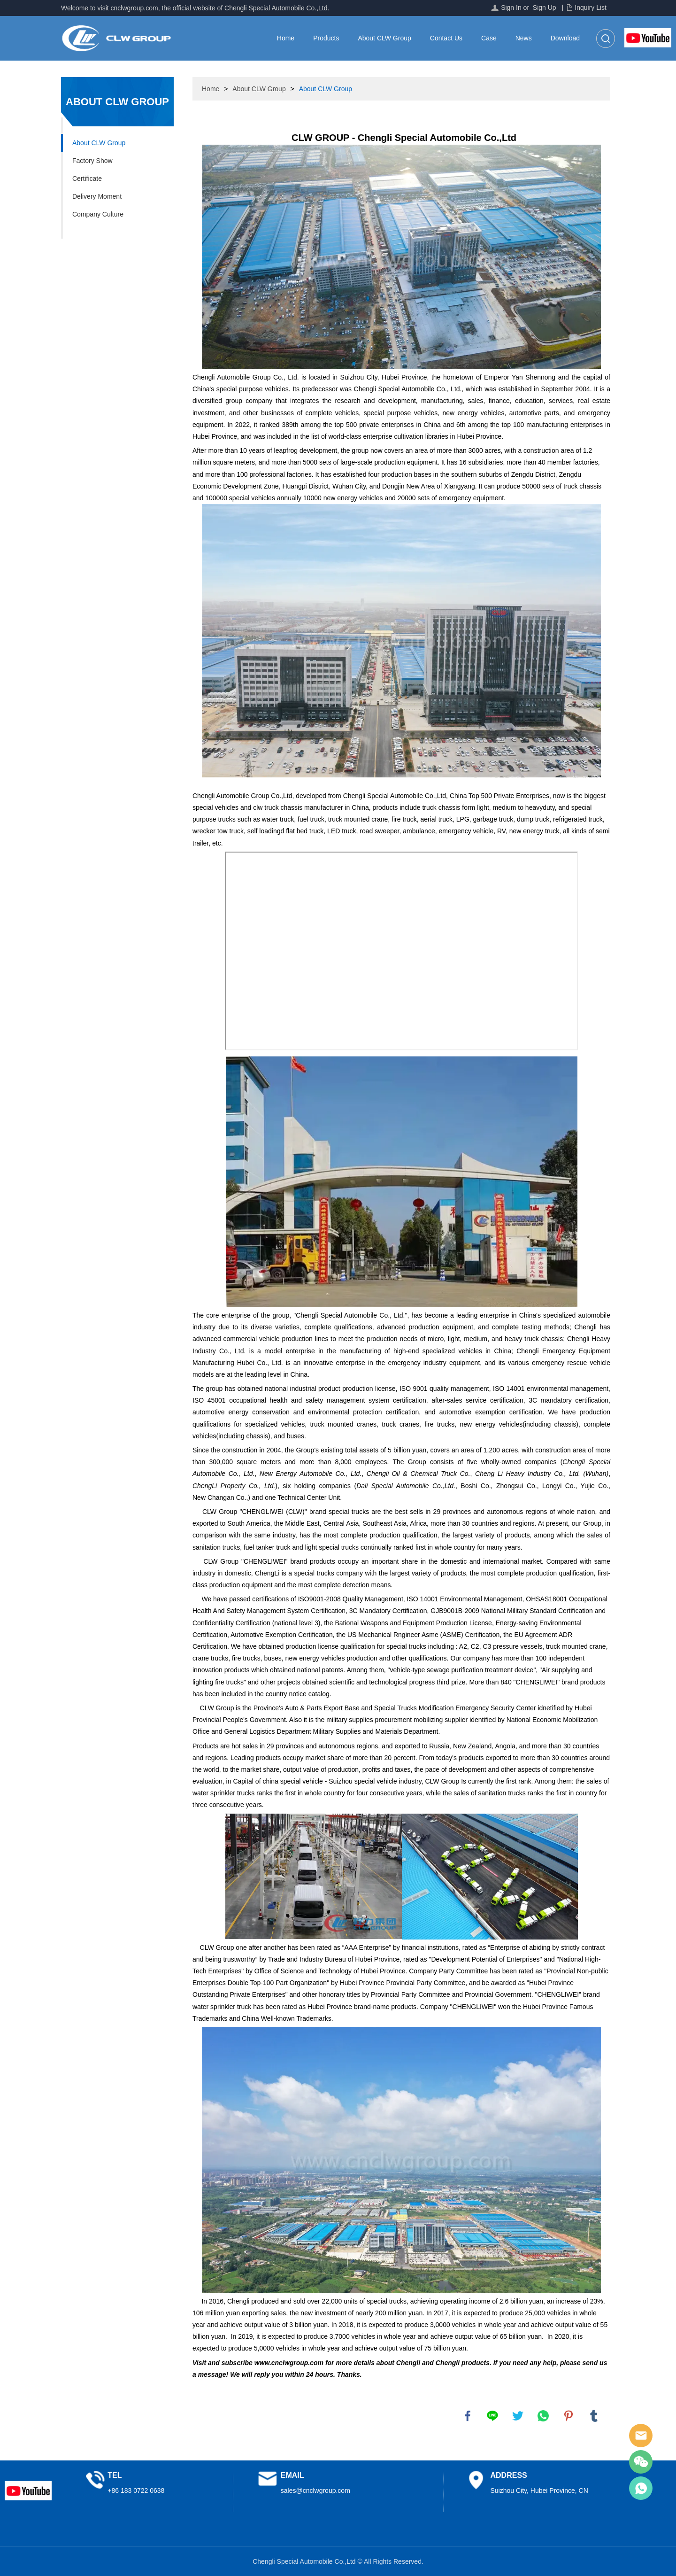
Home (285, 38)
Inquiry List (591, 7)
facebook (468, 2416)
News (523, 38)
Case (489, 38)
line (492, 2416)
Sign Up (544, 7)
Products (326, 38)
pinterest (568, 2416)
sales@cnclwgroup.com (315, 2490)
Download (565, 38)
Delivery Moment (97, 196)
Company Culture (97, 214)
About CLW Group (384, 38)
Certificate (87, 178)
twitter (518, 2416)
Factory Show (92, 160)
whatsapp (543, 2416)
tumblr (594, 2416)
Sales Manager (641, 2435)
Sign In (511, 7)
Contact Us (446, 38)
